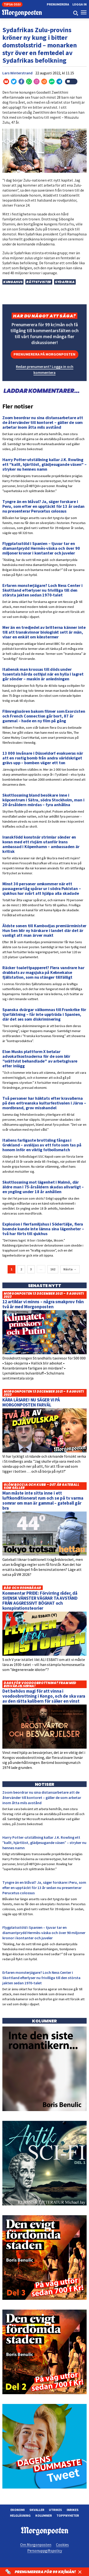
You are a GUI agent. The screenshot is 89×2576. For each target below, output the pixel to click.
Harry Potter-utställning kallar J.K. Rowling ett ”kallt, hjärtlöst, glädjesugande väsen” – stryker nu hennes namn (44, 1842)
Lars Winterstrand (17, 73)
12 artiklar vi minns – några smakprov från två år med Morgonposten (43, 1304)
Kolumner (43, 2515)
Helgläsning (20, 2515)
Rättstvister (38, 282)
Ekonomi (17, 2510)
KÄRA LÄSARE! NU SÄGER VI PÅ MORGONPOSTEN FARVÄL (31, 1402)
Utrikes (55, 2510)
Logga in (79, 4)
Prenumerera (58, 4)
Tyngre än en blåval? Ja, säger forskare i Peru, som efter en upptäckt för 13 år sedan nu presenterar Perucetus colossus (44, 1887)
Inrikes (73, 2510)
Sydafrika (65, 282)
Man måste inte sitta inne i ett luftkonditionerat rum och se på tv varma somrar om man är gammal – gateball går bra (42, 1500)
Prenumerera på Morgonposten (44, 354)
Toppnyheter (67, 2515)
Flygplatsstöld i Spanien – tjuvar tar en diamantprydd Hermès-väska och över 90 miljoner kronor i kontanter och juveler (43, 1932)
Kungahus (13, 282)
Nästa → (70, 1269)
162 (52, 1269)
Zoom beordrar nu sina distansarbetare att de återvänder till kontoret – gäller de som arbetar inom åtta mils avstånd (41, 1797)
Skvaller (36, 2510)
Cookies (62, 2544)
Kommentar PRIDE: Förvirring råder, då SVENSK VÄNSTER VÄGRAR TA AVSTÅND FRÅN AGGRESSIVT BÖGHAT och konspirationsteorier (40, 1600)
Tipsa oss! (12, 4)
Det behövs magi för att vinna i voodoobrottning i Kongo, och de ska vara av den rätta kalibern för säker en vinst (43, 1696)
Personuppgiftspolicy (44, 2550)
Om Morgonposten (35, 2544)
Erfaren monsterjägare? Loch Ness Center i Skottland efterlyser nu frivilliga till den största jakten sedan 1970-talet (41, 1977)
